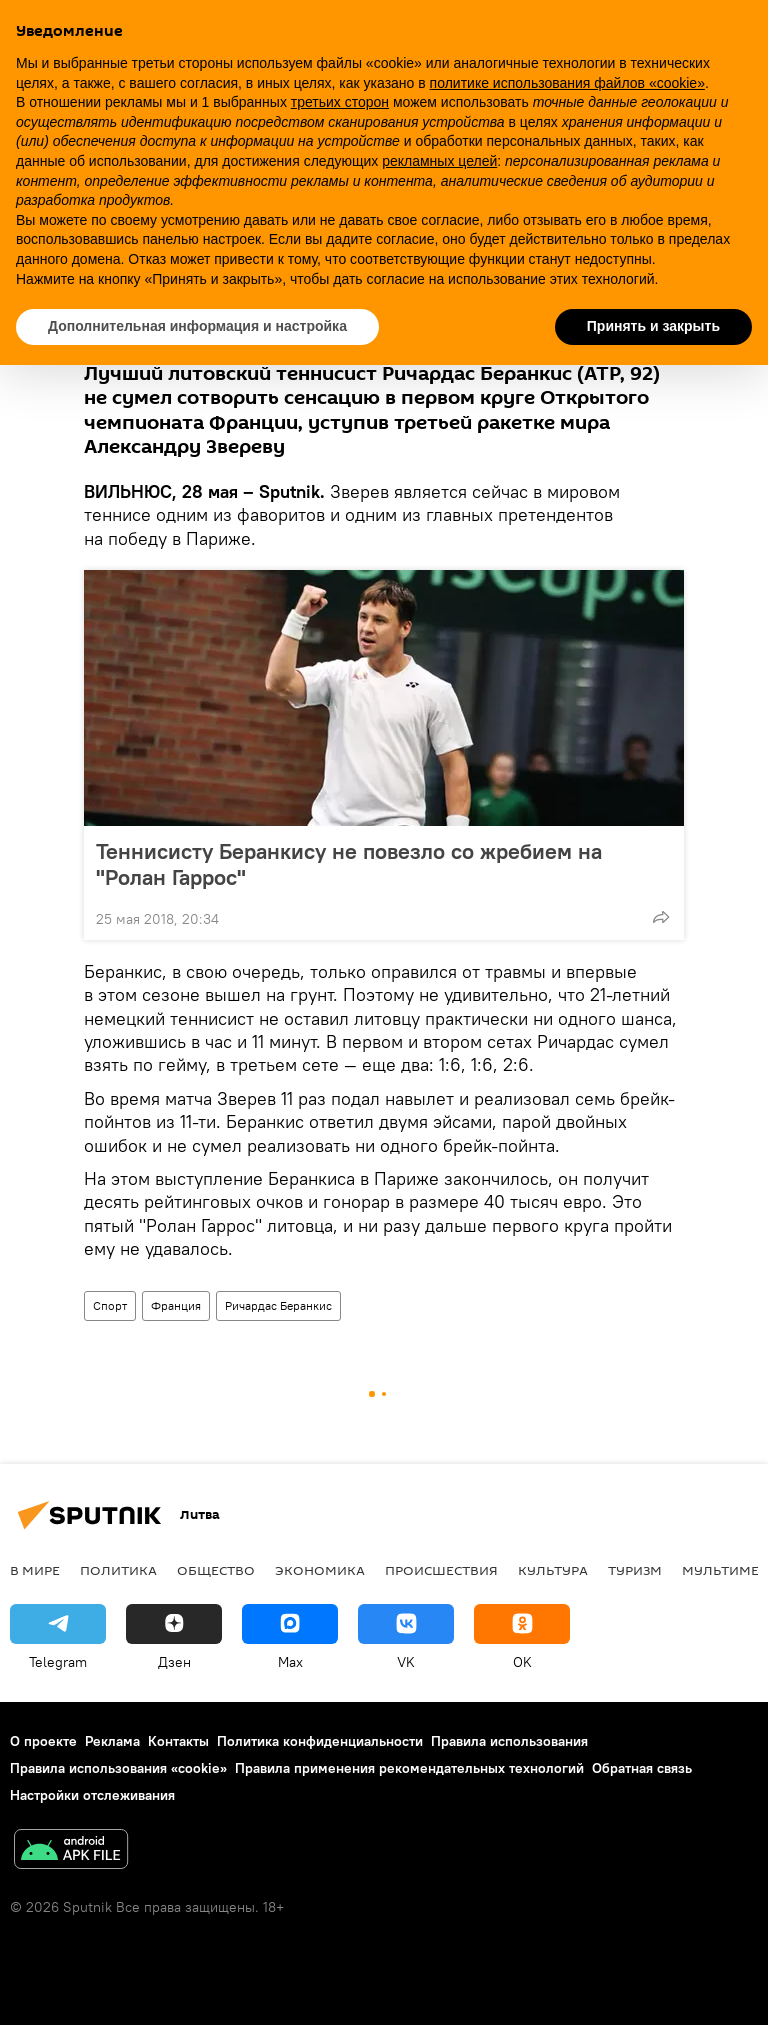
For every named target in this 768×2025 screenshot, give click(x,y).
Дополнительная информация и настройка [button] (197, 326)
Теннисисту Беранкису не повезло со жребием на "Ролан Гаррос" (349, 864)
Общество (216, 1570)
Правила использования (509, 1741)
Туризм (635, 1570)
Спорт (110, 1305)
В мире (35, 1570)
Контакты (178, 1741)
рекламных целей (439, 161)
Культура (553, 1570)
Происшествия (441, 1570)
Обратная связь (642, 1768)
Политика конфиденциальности (320, 1741)
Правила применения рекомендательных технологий (409, 1768)
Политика (118, 1570)
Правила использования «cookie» (118, 1768)
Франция (176, 1305)
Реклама (112, 1741)
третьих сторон (340, 102)
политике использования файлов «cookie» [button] (567, 83)
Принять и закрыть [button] (653, 326)
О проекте (43, 1741)
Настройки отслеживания (92, 1795)
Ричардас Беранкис (278, 1305)
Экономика (320, 1570)
